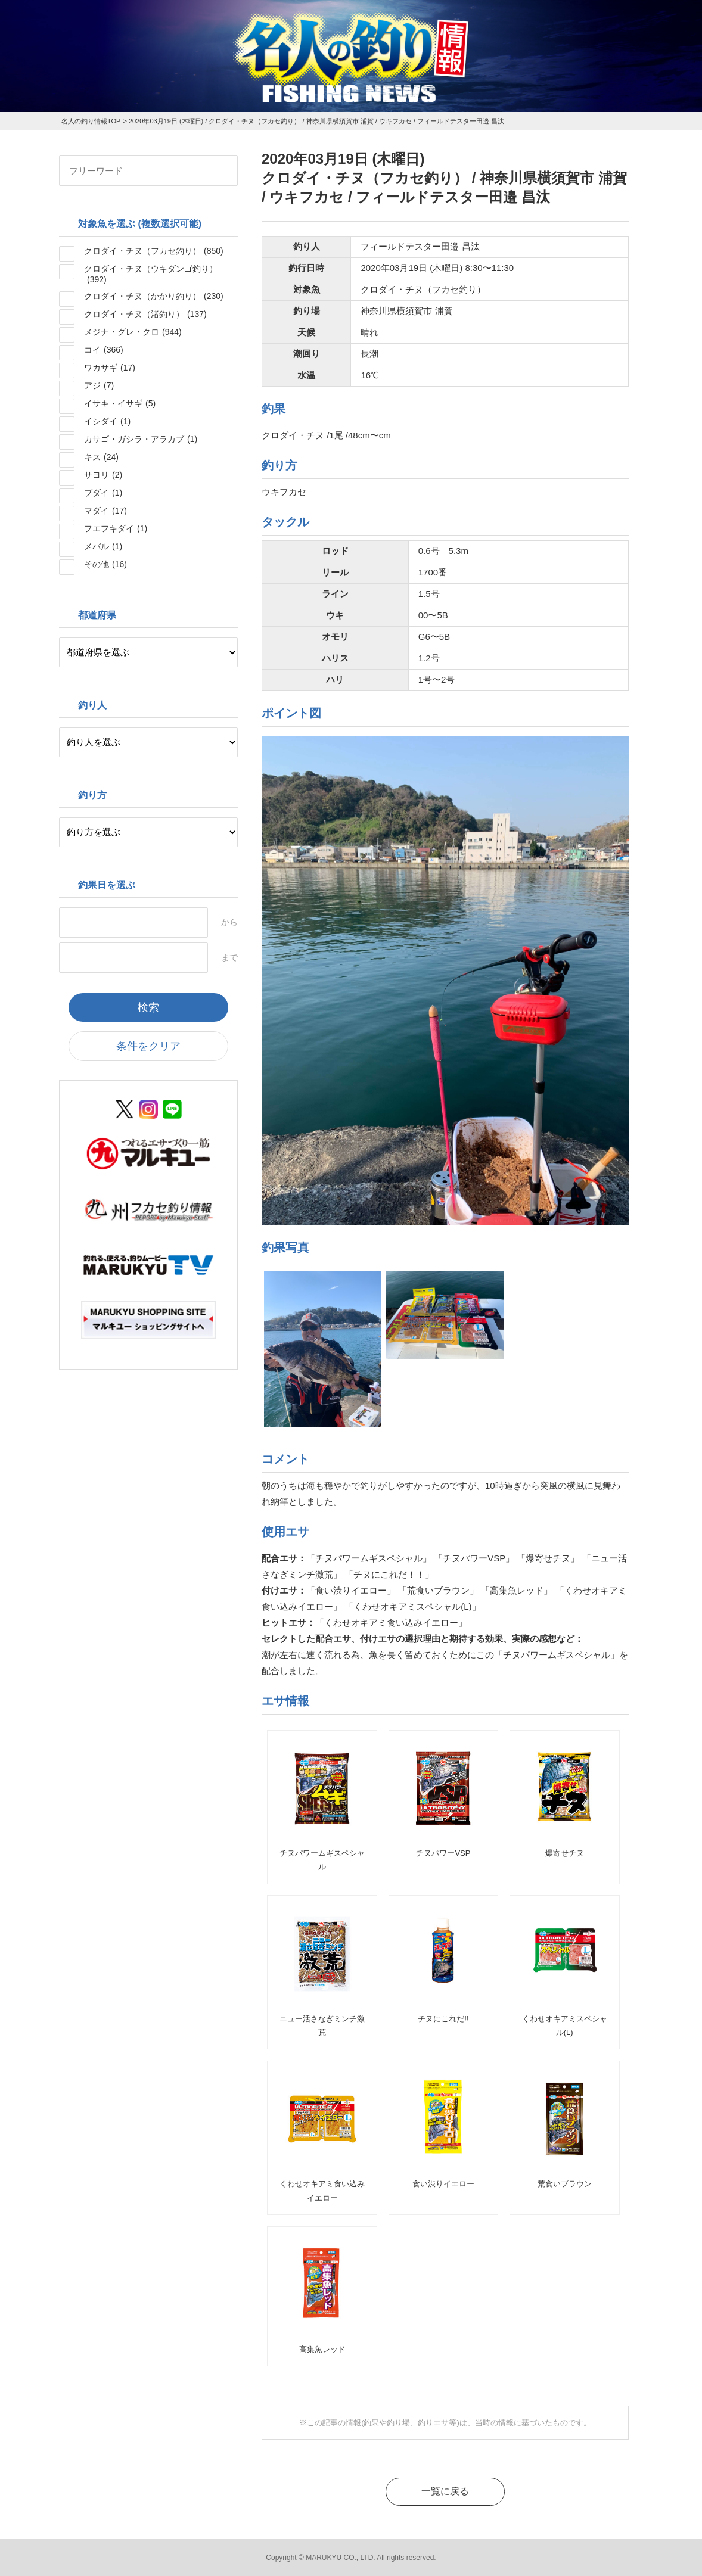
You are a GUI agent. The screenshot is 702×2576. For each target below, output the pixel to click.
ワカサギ (109, 367)
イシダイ (107, 421)
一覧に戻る (445, 2491)
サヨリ (103, 475)
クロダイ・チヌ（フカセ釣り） (153, 251)
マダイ (105, 510)
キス (101, 457)
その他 (105, 564)
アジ (99, 385)
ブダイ (103, 492)
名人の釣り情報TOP (90, 121)
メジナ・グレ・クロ (133, 332)
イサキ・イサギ (120, 403)
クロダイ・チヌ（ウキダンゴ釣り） (151, 274)
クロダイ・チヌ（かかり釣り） (153, 296)
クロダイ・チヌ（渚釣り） (145, 314)
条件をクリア (148, 1046)
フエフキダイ (115, 528)
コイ (103, 349)
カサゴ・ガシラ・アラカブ (140, 439)
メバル (103, 546)
